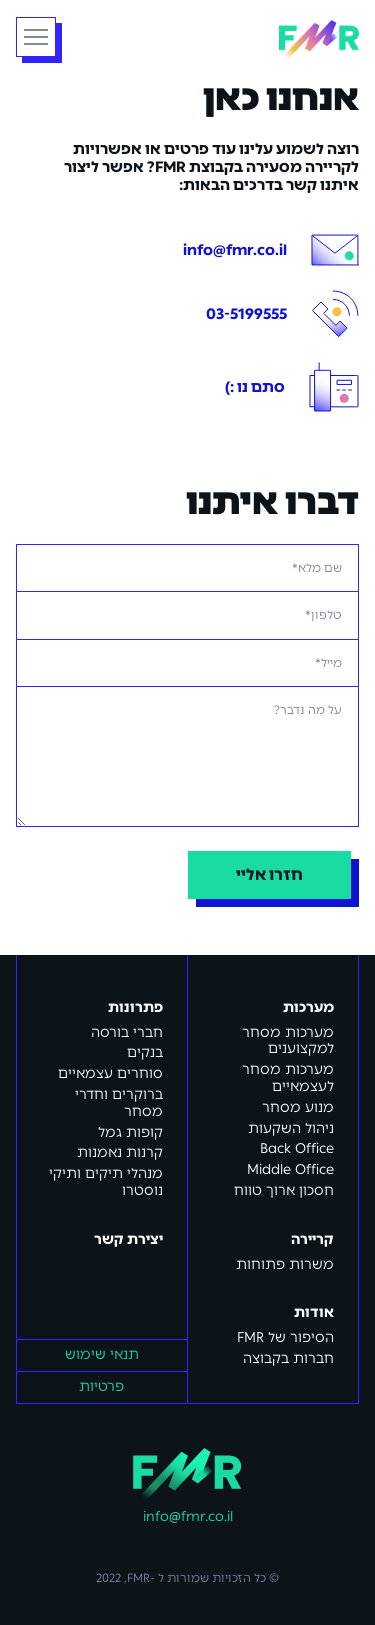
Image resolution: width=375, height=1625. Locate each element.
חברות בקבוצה (288, 1358)
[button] (36, 37)
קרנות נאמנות (120, 1152)
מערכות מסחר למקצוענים (288, 1041)
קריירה (312, 1240)
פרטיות (101, 1386)
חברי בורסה (127, 1032)
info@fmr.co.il (188, 1517)
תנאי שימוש (102, 1354)
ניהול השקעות (291, 1128)
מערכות (308, 1008)
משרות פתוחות (285, 1264)
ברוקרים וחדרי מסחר (119, 1103)
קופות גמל (130, 1132)
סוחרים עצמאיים (110, 1073)
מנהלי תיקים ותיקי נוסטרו (106, 1182)
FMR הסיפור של (285, 1337)
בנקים (145, 1052)
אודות (314, 1313)
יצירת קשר (128, 1240)
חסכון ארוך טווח (284, 1190)
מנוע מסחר (298, 1107)
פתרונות (135, 1008)
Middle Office (290, 1169)
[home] (319, 37)
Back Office (297, 1148)
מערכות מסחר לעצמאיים (288, 1078)
